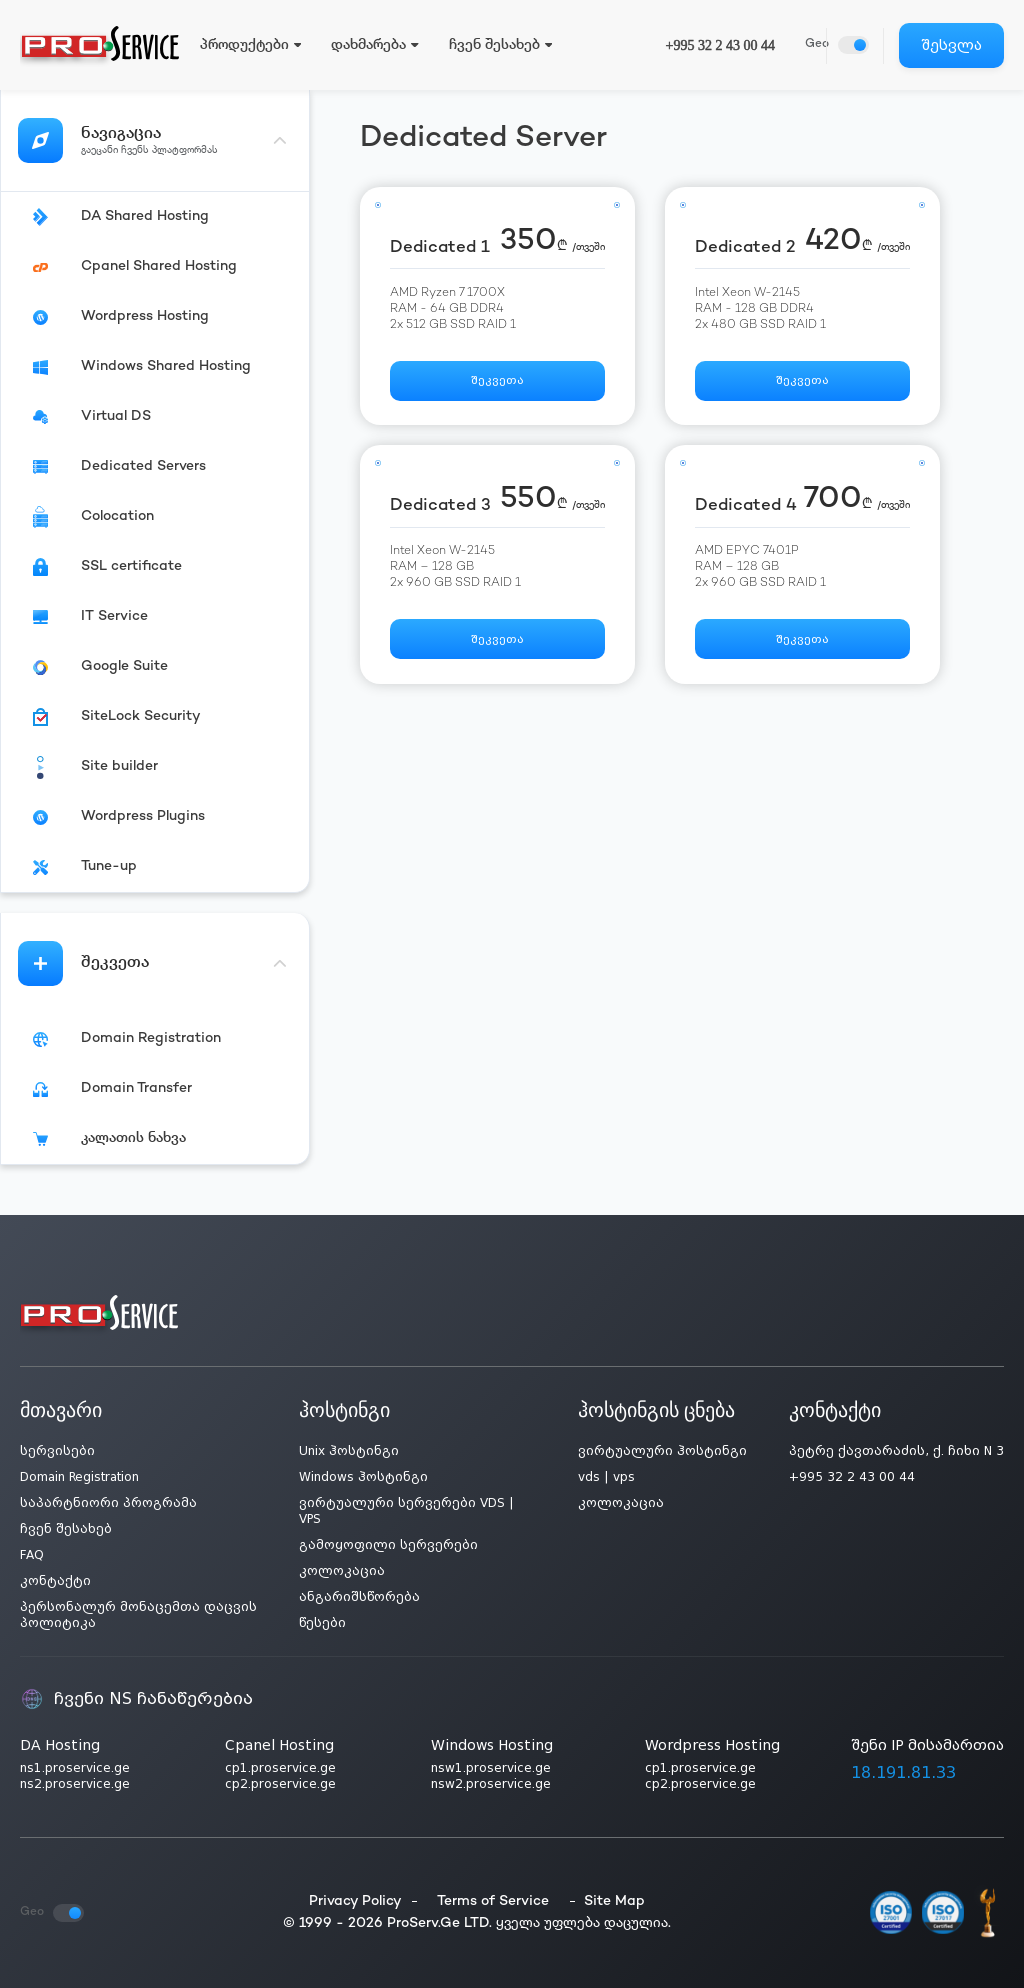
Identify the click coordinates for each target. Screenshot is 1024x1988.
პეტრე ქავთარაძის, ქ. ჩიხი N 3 (896, 1451)
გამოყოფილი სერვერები (388, 1545)
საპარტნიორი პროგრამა (108, 1503)
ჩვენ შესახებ (66, 1529)
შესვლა (951, 45)
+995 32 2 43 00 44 (720, 45)
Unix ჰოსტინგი (349, 1451)
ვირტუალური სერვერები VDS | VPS (406, 1511)
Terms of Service (493, 1901)
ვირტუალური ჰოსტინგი (662, 1451)
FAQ (32, 1555)
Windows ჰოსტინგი (363, 1477)
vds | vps (606, 1477)
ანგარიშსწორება (359, 1597)
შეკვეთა (497, 381)
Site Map (614, 1901)
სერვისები (57, 1451)
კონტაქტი (55, 1581)
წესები (322, 1623)
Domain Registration (79, 1477)
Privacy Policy (355, 1901)
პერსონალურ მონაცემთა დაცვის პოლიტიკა (138, 1615)
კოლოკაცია (342, 1571)
